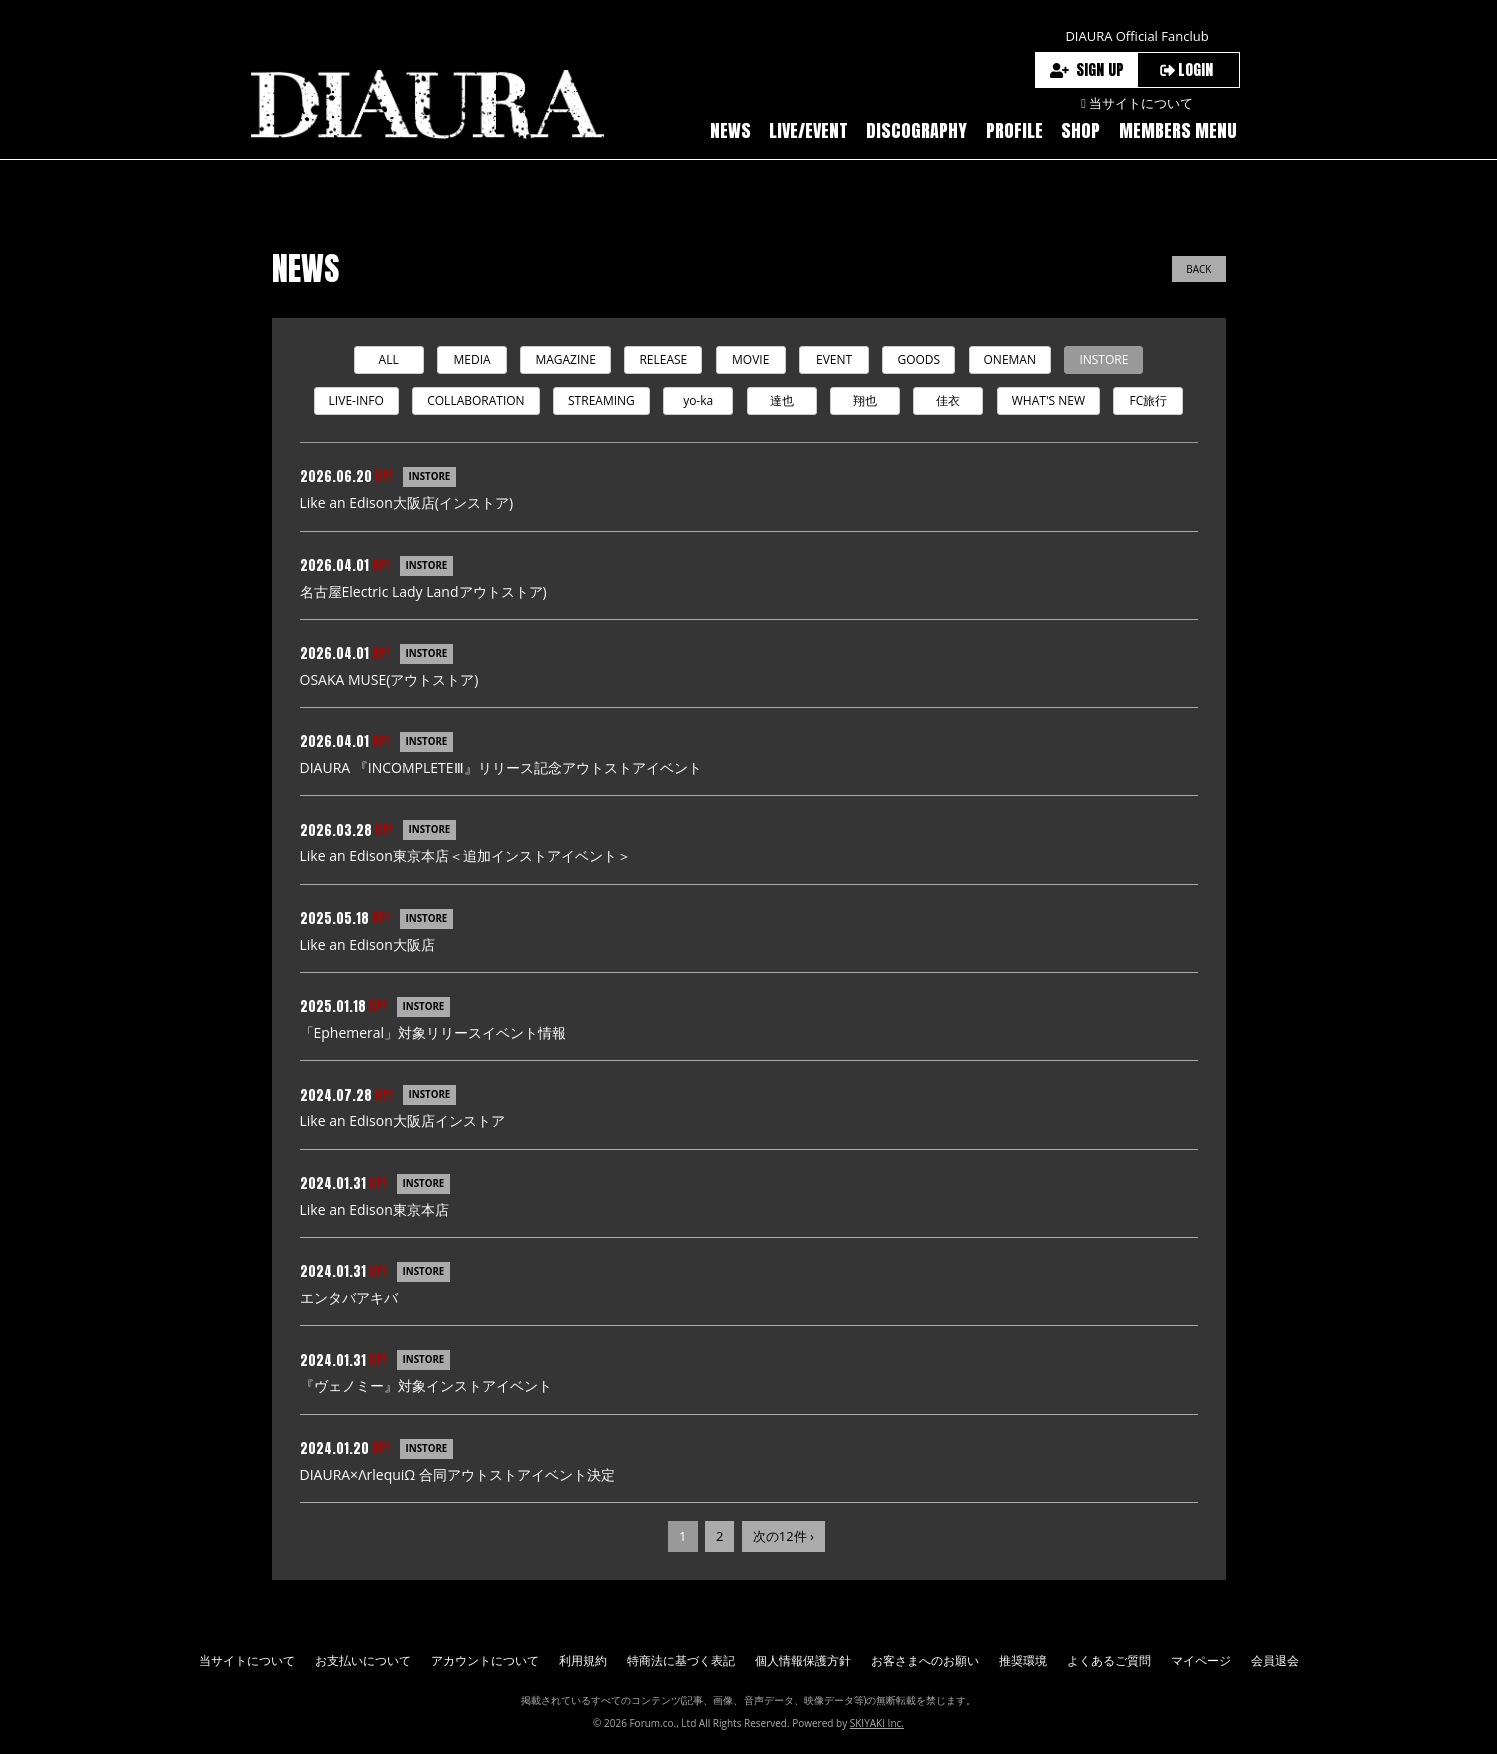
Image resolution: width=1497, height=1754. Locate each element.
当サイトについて (247, 1660)
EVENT (834, 359)
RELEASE (663, 359)
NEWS (730, 130)
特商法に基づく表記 (681, 1660)
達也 (782, 400)
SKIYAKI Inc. (877, 1724)
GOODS (918, 359)
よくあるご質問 (1109, 1660)
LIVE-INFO (356, 400)
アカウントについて (485, 1660)
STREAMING (601, 400)
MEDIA (471, 359)
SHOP (1080, 130)
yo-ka (698, 400)
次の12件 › (783, 1537)
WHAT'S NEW (1048, 400)
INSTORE (1103, 359)
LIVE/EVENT (808, 130)
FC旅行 (1149, 400)
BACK (1198, 269)
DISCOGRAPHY (916, 130)
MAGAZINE (565, 359)
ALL (389, 359)
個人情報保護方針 (803, 1660)
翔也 (865, 400)
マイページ (1201, 1660)
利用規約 (583, 1660)
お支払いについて (363, 1660)
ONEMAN (1010, 359)
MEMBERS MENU (1178, 130)
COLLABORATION (475, 400)
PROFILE (1014, 130)
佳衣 (948, 400)
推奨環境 (1023, 1660)
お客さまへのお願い (925, 1660)
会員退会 (1275, 1660)
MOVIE (750, 359)
